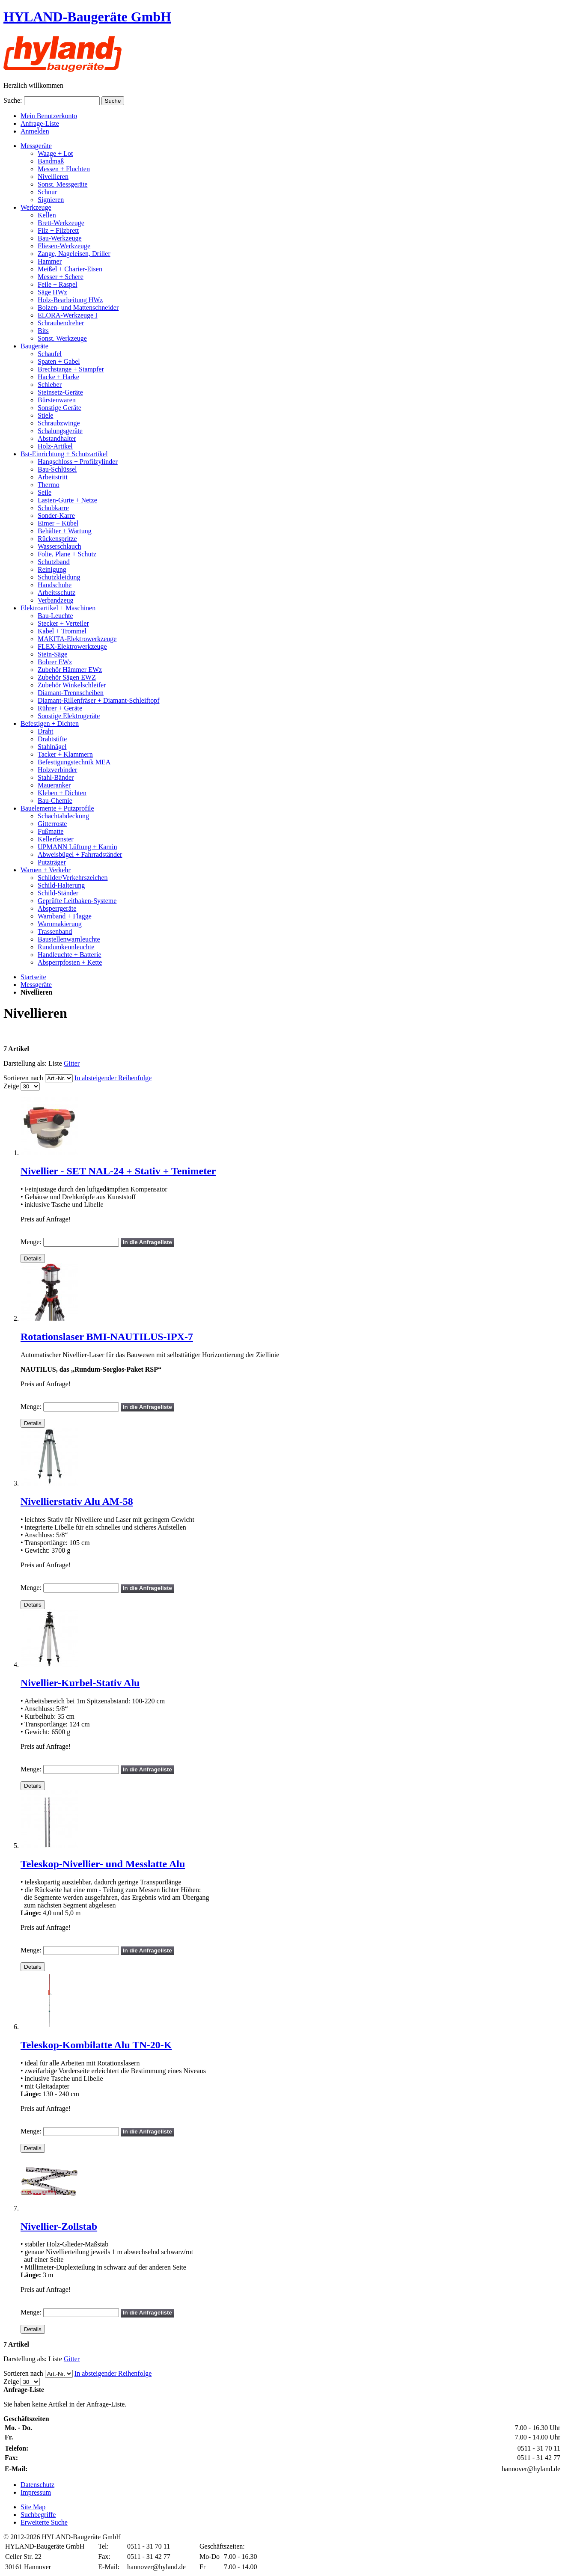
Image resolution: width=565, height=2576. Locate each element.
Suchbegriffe (38, 2514)
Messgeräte (36, 984)
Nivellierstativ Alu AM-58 (77, 1501)
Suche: (12, 100)
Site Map (33, 2507)
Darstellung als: (25, 1063)
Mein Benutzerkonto (49, 115)
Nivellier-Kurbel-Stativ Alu (80, 1682)
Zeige (11, 1086)
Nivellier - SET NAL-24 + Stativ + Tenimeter (118, 1171)
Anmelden (35, 131)
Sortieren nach (23, 1078)
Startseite (33, 976)
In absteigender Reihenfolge (113, 1078)
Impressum (36, 2492)
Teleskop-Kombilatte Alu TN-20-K (96, 2044)
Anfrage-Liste (40, 123)
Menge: (31, 1241)
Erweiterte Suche (44, 2522)
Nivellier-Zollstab (59, 2226)
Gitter (72, 1063)
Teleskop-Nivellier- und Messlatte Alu (103, 1863)
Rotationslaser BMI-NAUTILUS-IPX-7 (107, 1336)
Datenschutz (37, 2484)
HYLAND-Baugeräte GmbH (87, 16)
